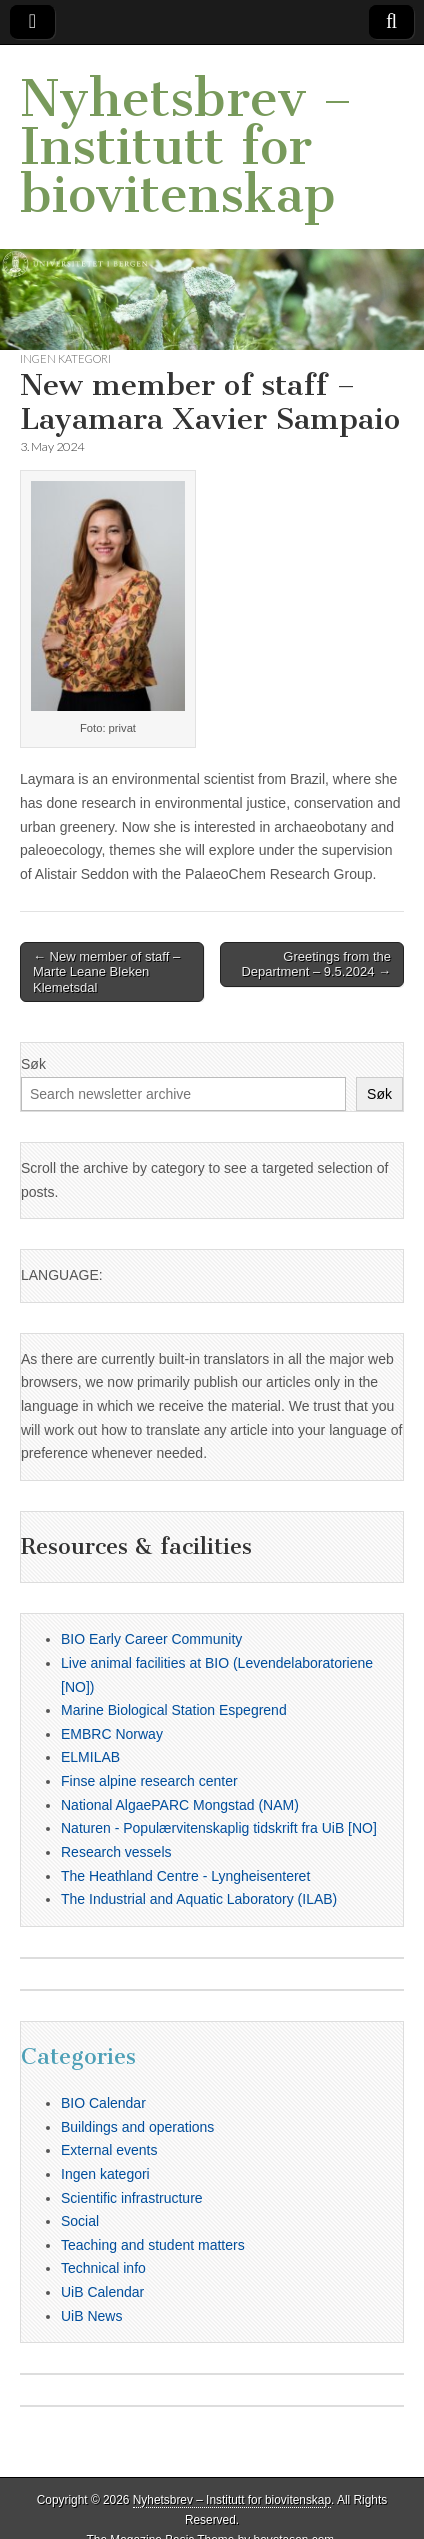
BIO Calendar (103, 2103)
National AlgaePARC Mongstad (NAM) (180, 1805)
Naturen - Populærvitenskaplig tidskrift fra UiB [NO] (219, 1828)
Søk (33, 1064)
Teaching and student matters (153, 2245)
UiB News (91, 2316)
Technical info (103, 2268)
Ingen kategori (65, 358)
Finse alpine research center (149, 1781)
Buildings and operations (137, 2127)
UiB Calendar (102, 2292)
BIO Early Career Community (151, 1639)
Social (80, 2221)
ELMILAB (90, 1757)
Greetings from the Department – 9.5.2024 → (316, 964)
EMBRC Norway (112, 1734)
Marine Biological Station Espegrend (174, 1710)
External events (109, 2150)
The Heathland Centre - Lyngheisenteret (185, 1876)
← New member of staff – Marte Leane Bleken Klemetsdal (106, 972)
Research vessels (116, 1852)
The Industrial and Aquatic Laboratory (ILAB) (199, 1899)
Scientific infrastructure (132, 2198)
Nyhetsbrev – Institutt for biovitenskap (186, 146)
